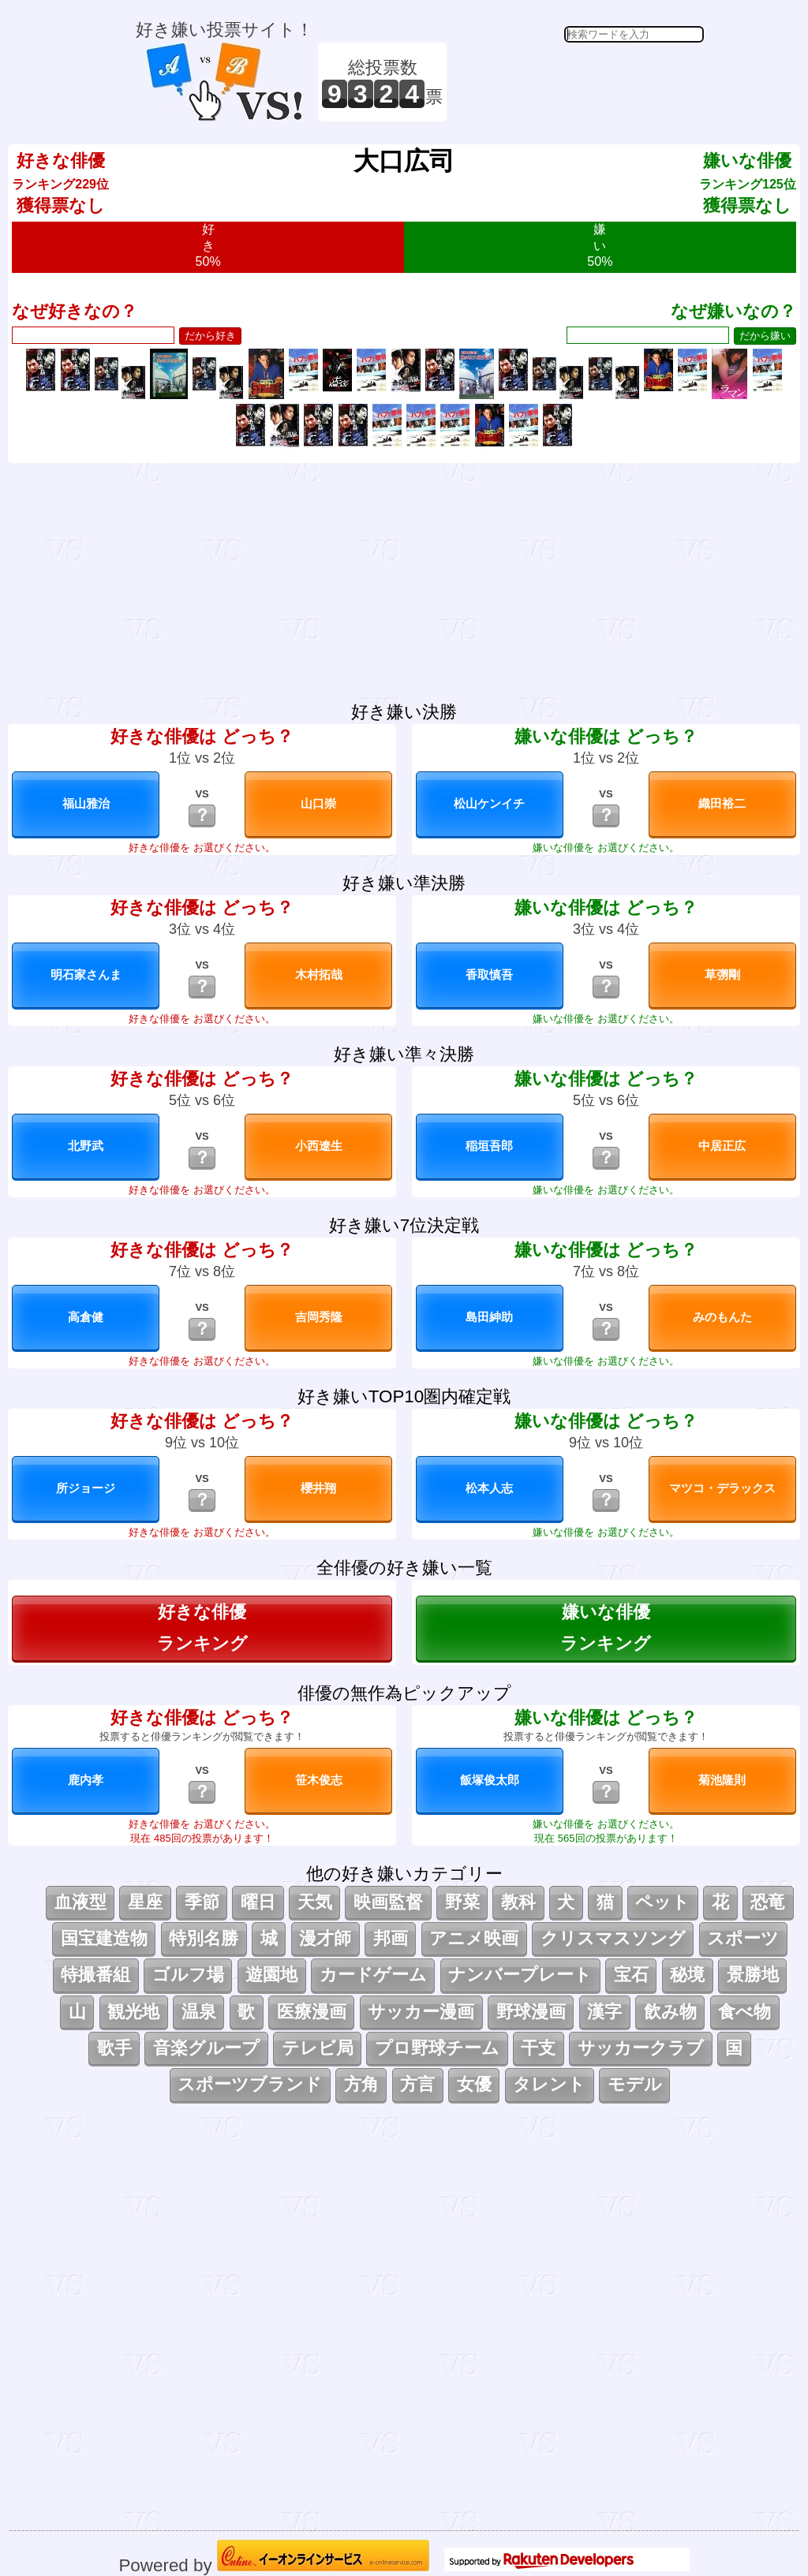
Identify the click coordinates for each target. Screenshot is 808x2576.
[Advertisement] (577, 82)
